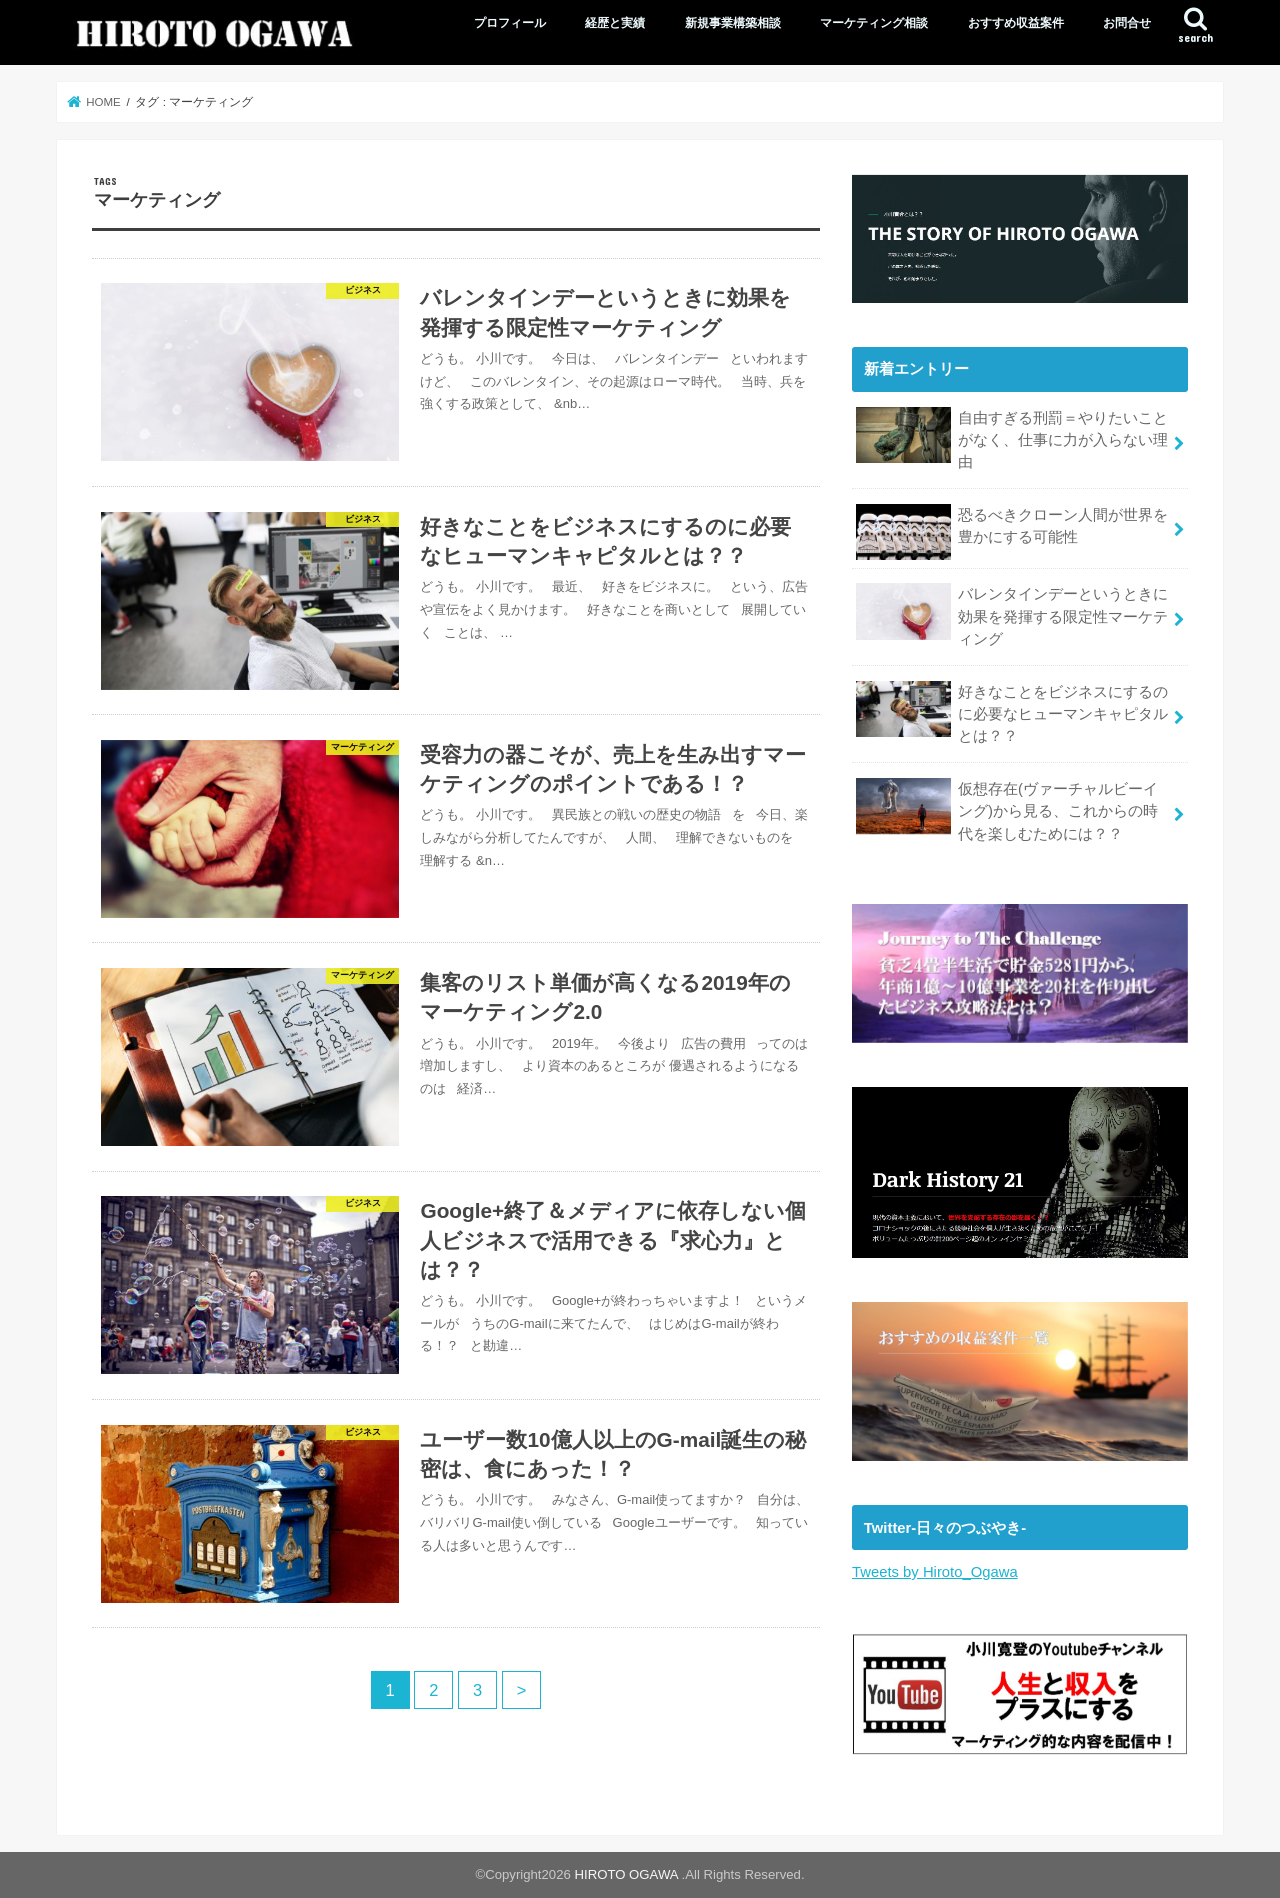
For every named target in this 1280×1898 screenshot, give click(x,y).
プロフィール (510, 23)
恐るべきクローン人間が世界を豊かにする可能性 (1012, 532)
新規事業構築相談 (733, 23)
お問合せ (1127, 23)
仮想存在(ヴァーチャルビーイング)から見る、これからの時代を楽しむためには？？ (1006, 809)
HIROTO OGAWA (627, 1874)
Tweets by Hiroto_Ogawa (935, 1572)
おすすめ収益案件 (1016, 23)
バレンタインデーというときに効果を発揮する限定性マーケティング (1012, 614)
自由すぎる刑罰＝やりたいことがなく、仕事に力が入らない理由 (1012, 438)
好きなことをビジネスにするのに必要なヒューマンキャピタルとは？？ (1012, 712)
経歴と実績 (615, 23)
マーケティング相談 (874, 23)
